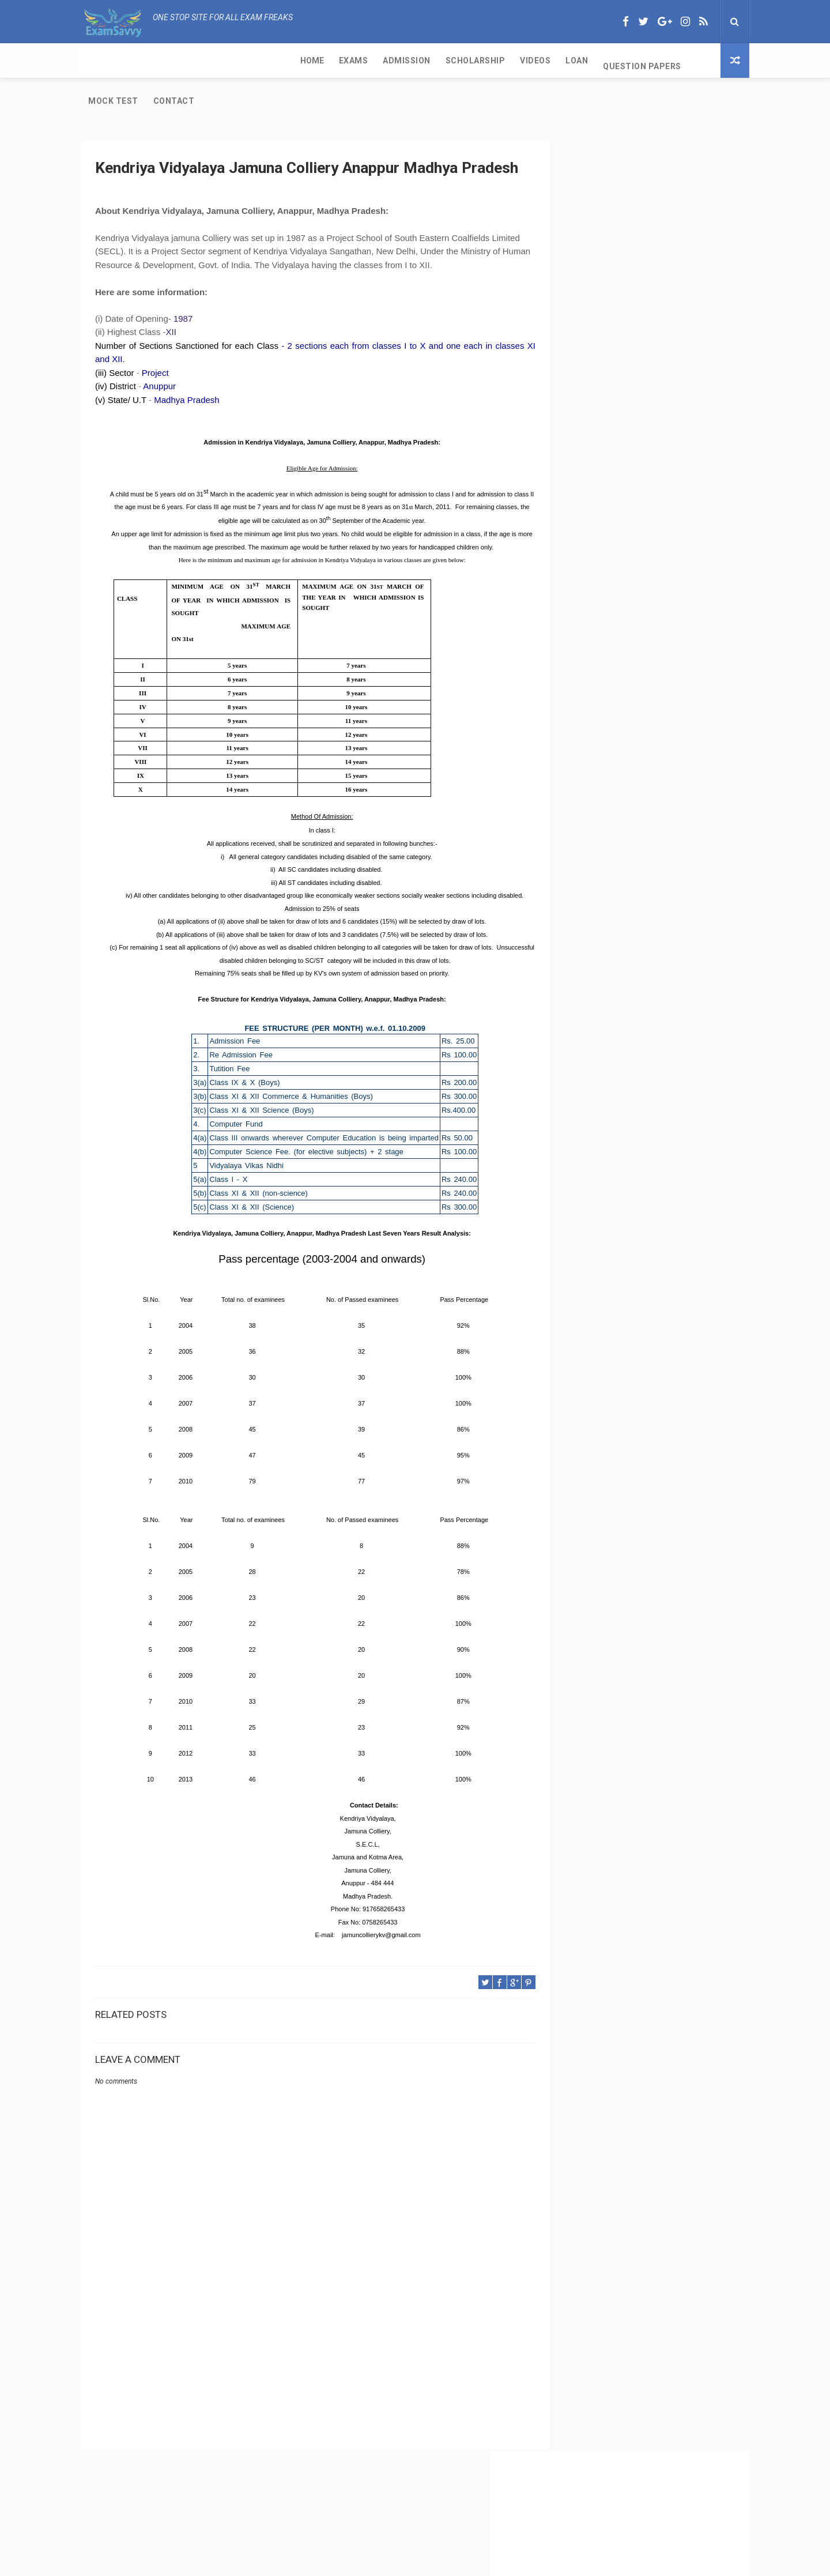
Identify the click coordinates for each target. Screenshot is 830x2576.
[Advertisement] (302, 2352)
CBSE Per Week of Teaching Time (620, 508)
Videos (323, 60)
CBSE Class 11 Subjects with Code (621, 566)
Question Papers (430, 60)
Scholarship (263, 60)
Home (100, 60)
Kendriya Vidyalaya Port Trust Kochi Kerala (638, 693)
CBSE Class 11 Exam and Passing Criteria (635, 450)
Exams (141, 60)
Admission (195, 60)
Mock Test (509, 60)
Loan (365, 60)
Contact (570, 60)
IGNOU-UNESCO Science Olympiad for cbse (639, 717)
